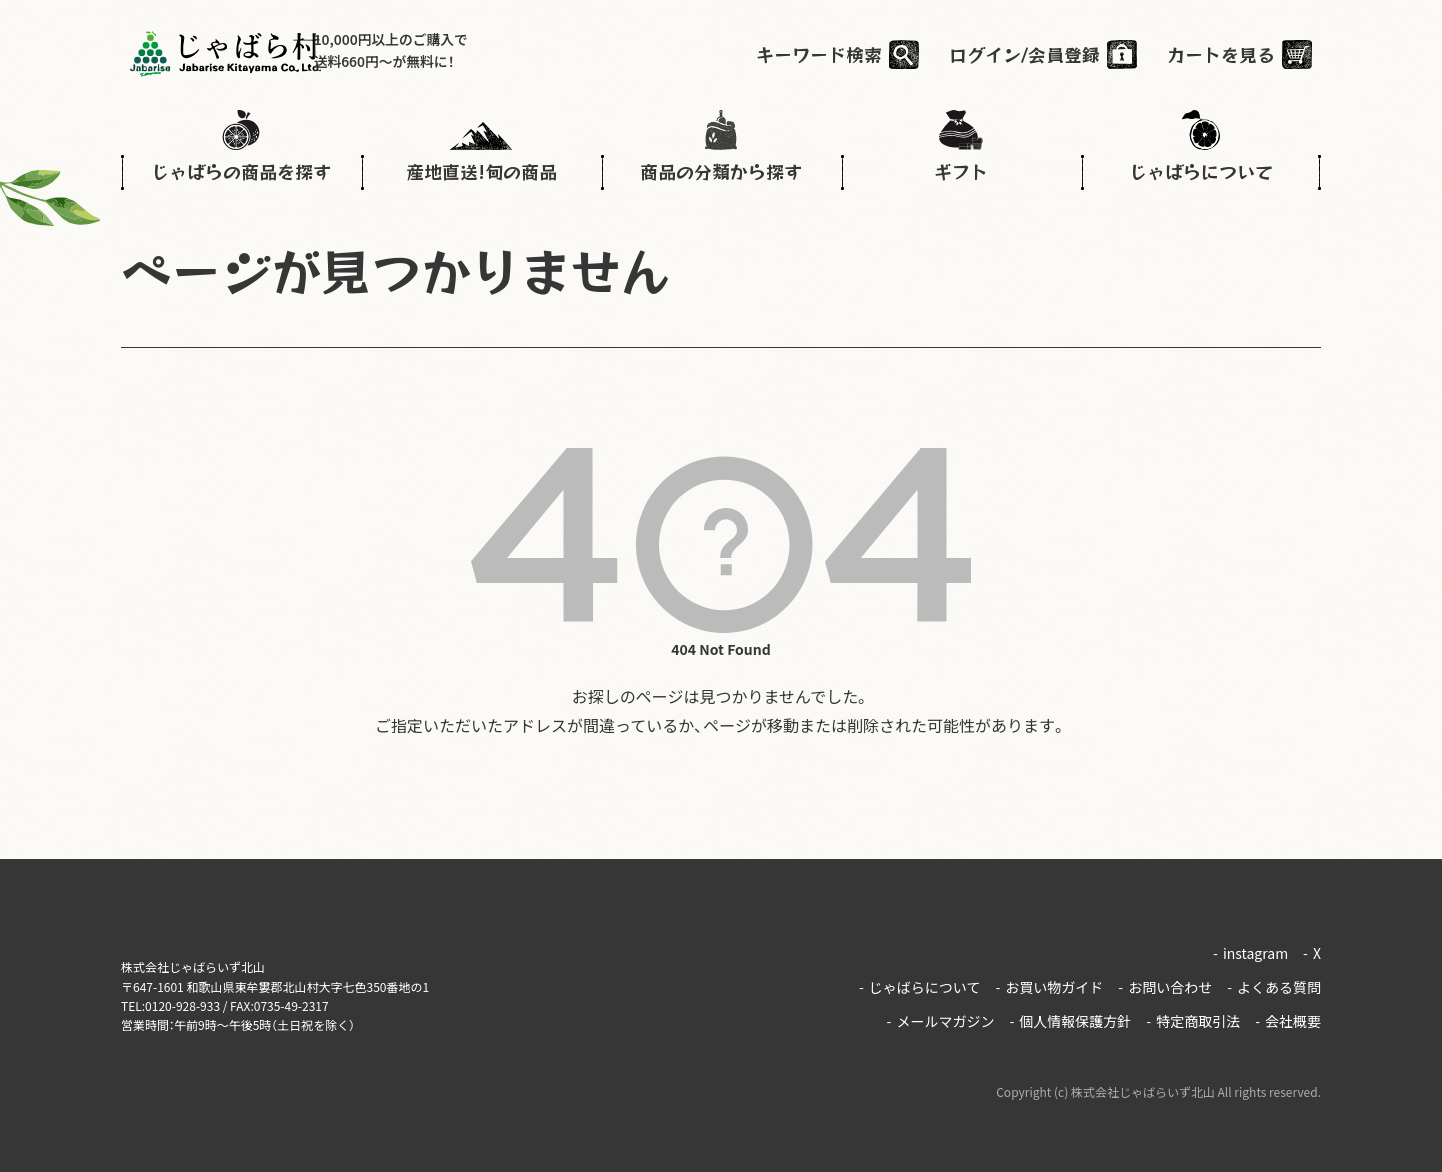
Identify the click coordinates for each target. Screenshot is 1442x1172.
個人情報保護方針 (1070, 1012)
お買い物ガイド (1049, 982)
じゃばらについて (919, 982)
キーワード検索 (828, 54)
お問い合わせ (1165, 982)
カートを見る (1230, 54)
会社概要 (1288, 1012)
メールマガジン (941, 1012)
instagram (1250, 951)
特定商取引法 (1193, 1012)
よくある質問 (1274, 982)
